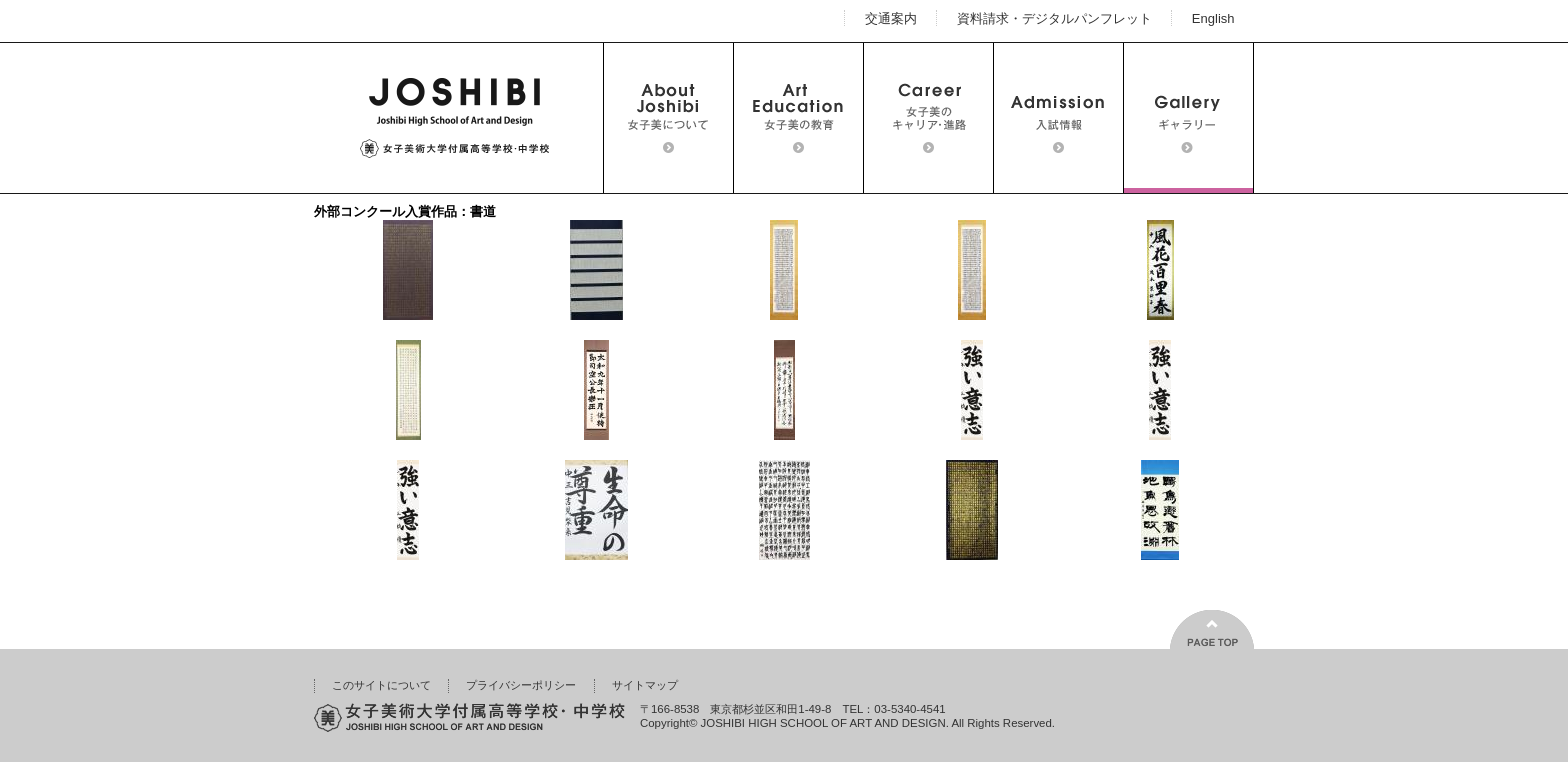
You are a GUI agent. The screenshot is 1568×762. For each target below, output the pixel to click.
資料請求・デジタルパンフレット (1054, 17)
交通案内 (891, 17)
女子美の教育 (798, 118)
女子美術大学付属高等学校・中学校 (454, 118)
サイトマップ (645, 685)
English (1213, 17)
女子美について (668, 118)
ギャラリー (1188, 118)
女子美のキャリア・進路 (928, 118)
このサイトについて (381, 685)
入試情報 (1058, 118)
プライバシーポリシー (521, 685)
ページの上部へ (1212, 629)
